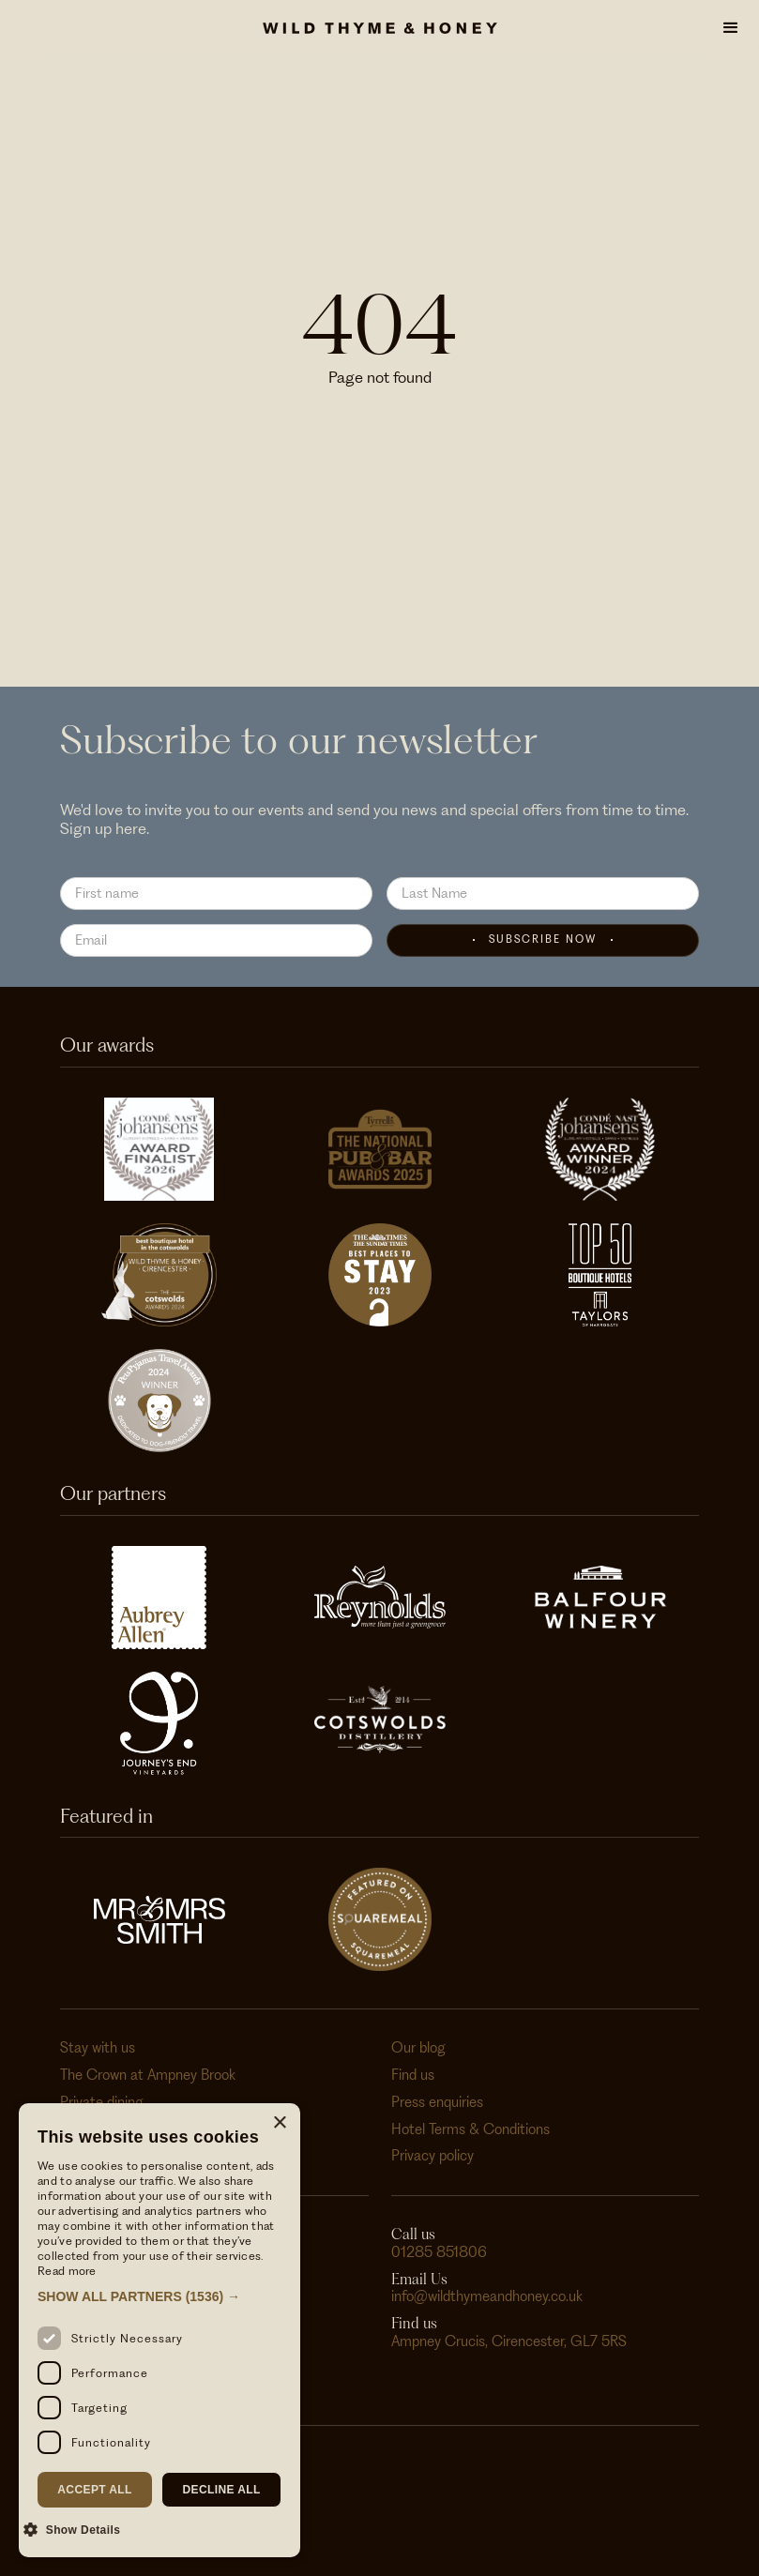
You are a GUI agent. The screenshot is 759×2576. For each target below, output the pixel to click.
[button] (731, 28)
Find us (412, 2075)
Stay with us (97, 2047)
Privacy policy (432, 2155)
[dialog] (159, 2330)
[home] (380, 28)
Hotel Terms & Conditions (470, 2129)
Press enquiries (437, 2102)
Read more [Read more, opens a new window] (67, 2271)
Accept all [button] (94, 2489)
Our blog (418, 2047)
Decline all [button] (221, 2489)
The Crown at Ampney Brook (147, 2075)
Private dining (102, 2102)
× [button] (279, 2123)
